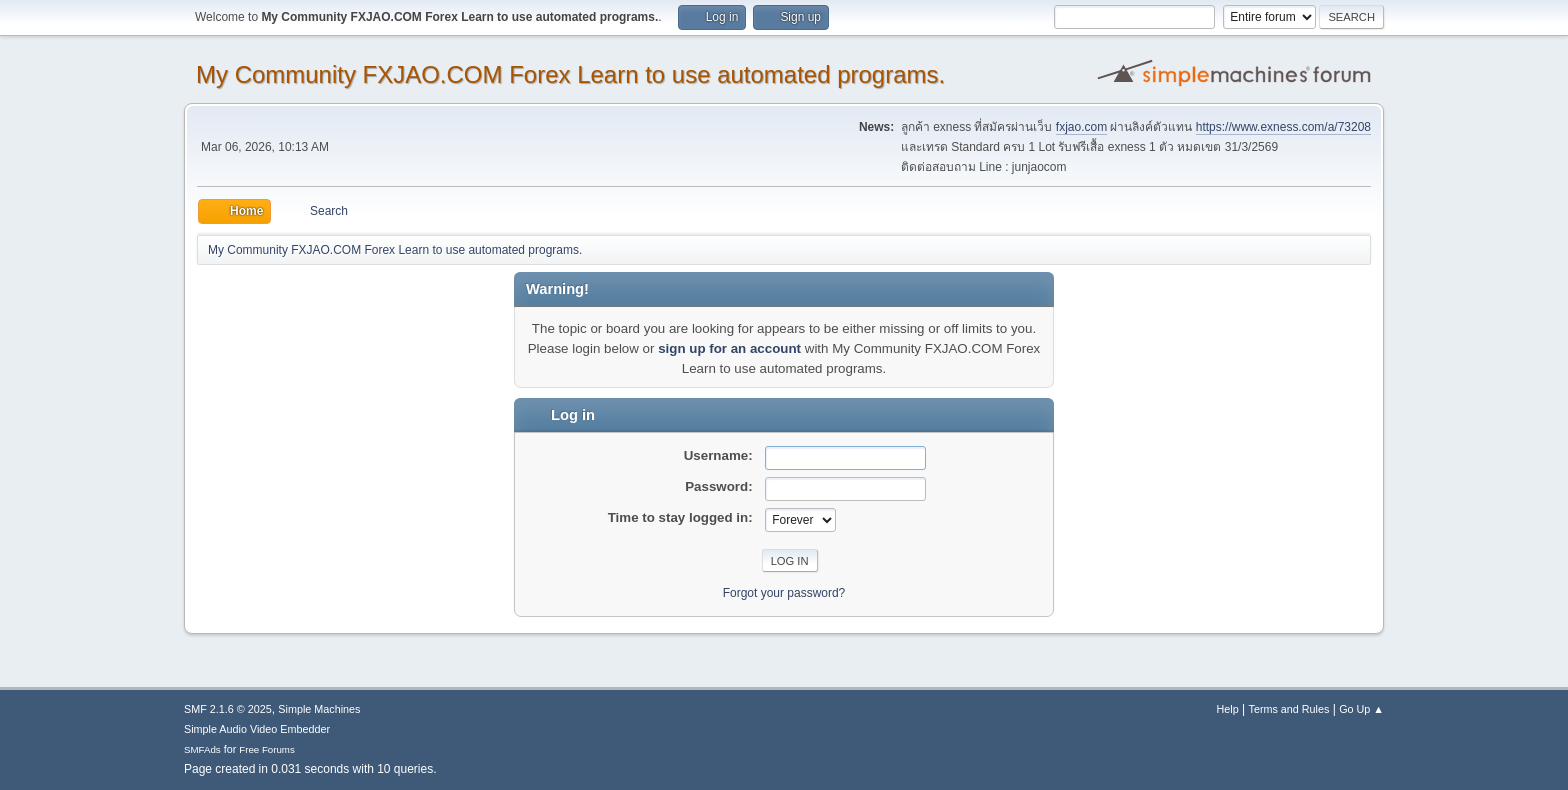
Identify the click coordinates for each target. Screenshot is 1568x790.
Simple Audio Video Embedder (257, 729)
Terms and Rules (1289, 709)
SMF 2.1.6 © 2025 (228, 709)
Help (1228, 709)
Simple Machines (319, 709)
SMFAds (202, 749)
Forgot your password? (784, 593)
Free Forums (267, 749)
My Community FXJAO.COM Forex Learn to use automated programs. (570, 74)
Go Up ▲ (1361, 709)
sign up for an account (729, 348)
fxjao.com (1081, 127)
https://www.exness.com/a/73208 (1283, 127)
